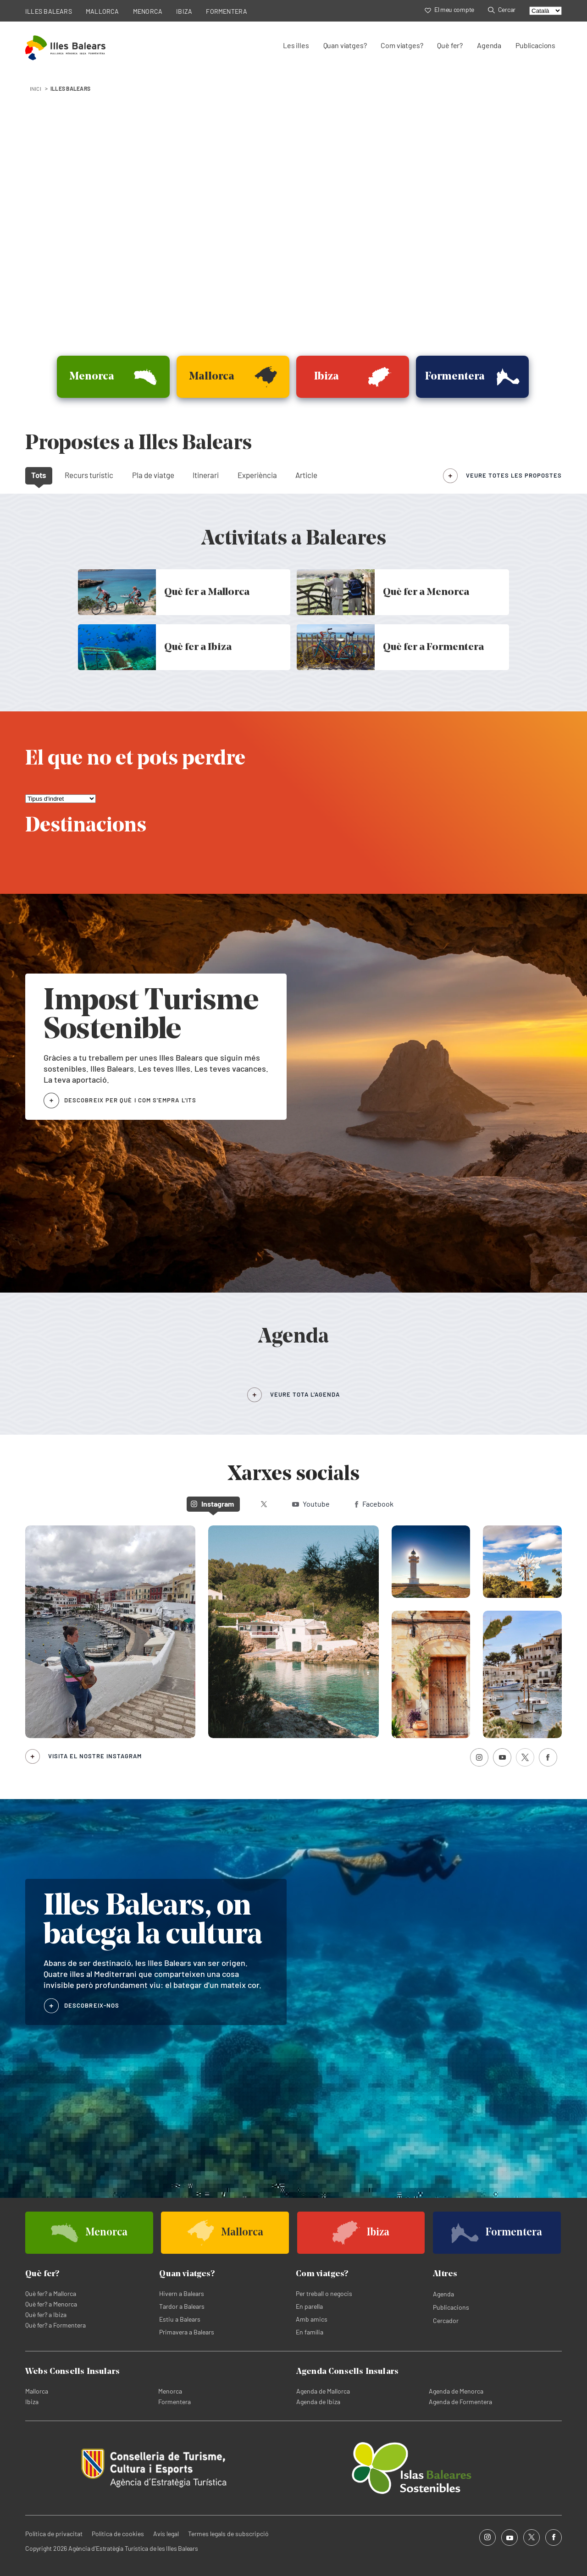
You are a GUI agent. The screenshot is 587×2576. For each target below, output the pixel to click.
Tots (38, 474)
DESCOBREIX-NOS (91, 2005)
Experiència (257, 474)
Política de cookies (118, 2533)
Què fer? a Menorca (51, 2304)
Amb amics (311, 2319)
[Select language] (545, 10)
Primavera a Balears (186, 2332)
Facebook (374, 1503)
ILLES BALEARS (48, 11)
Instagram (212, 1503)
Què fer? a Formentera (55, 2325)
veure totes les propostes (514, 475)
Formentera (174, 2401)
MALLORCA (102, 11)
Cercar (501, 9)
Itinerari (206, 474)
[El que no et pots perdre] (60, 798)
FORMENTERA (226, 11)
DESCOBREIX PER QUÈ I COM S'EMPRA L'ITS (130, 1100)
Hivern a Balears (181, 2293)
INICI (35, 88)
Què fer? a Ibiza (45, 2314)
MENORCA (148, 11)
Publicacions (535, 45)
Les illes (296, 45)
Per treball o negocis (324, 2293)
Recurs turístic (89, 474)
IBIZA (184, 11)
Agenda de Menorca (456, 2391)
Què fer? (450, 45)
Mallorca (36, 2391)
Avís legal (166, 2533)
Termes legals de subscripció (228, 2533)
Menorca (170, 2391)
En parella (309, 2306)
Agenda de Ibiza (318, 2401)
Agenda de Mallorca (323, 2391)
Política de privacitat (54, 2533)
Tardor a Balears (182, 2306)
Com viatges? (402, 45)
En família (309, 2332)
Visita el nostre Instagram (95, 1756)
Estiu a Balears (179, 2319)
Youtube (311, 1503)
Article (306, 474)
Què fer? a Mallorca (50, 2293)
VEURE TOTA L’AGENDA (305, 1394)
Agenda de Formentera (460, 2401)
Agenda (489, 45)
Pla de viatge (153, 474)
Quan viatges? (345, 45)
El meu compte (449, 9)
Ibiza (32, 2401)
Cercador (446, 2320)
